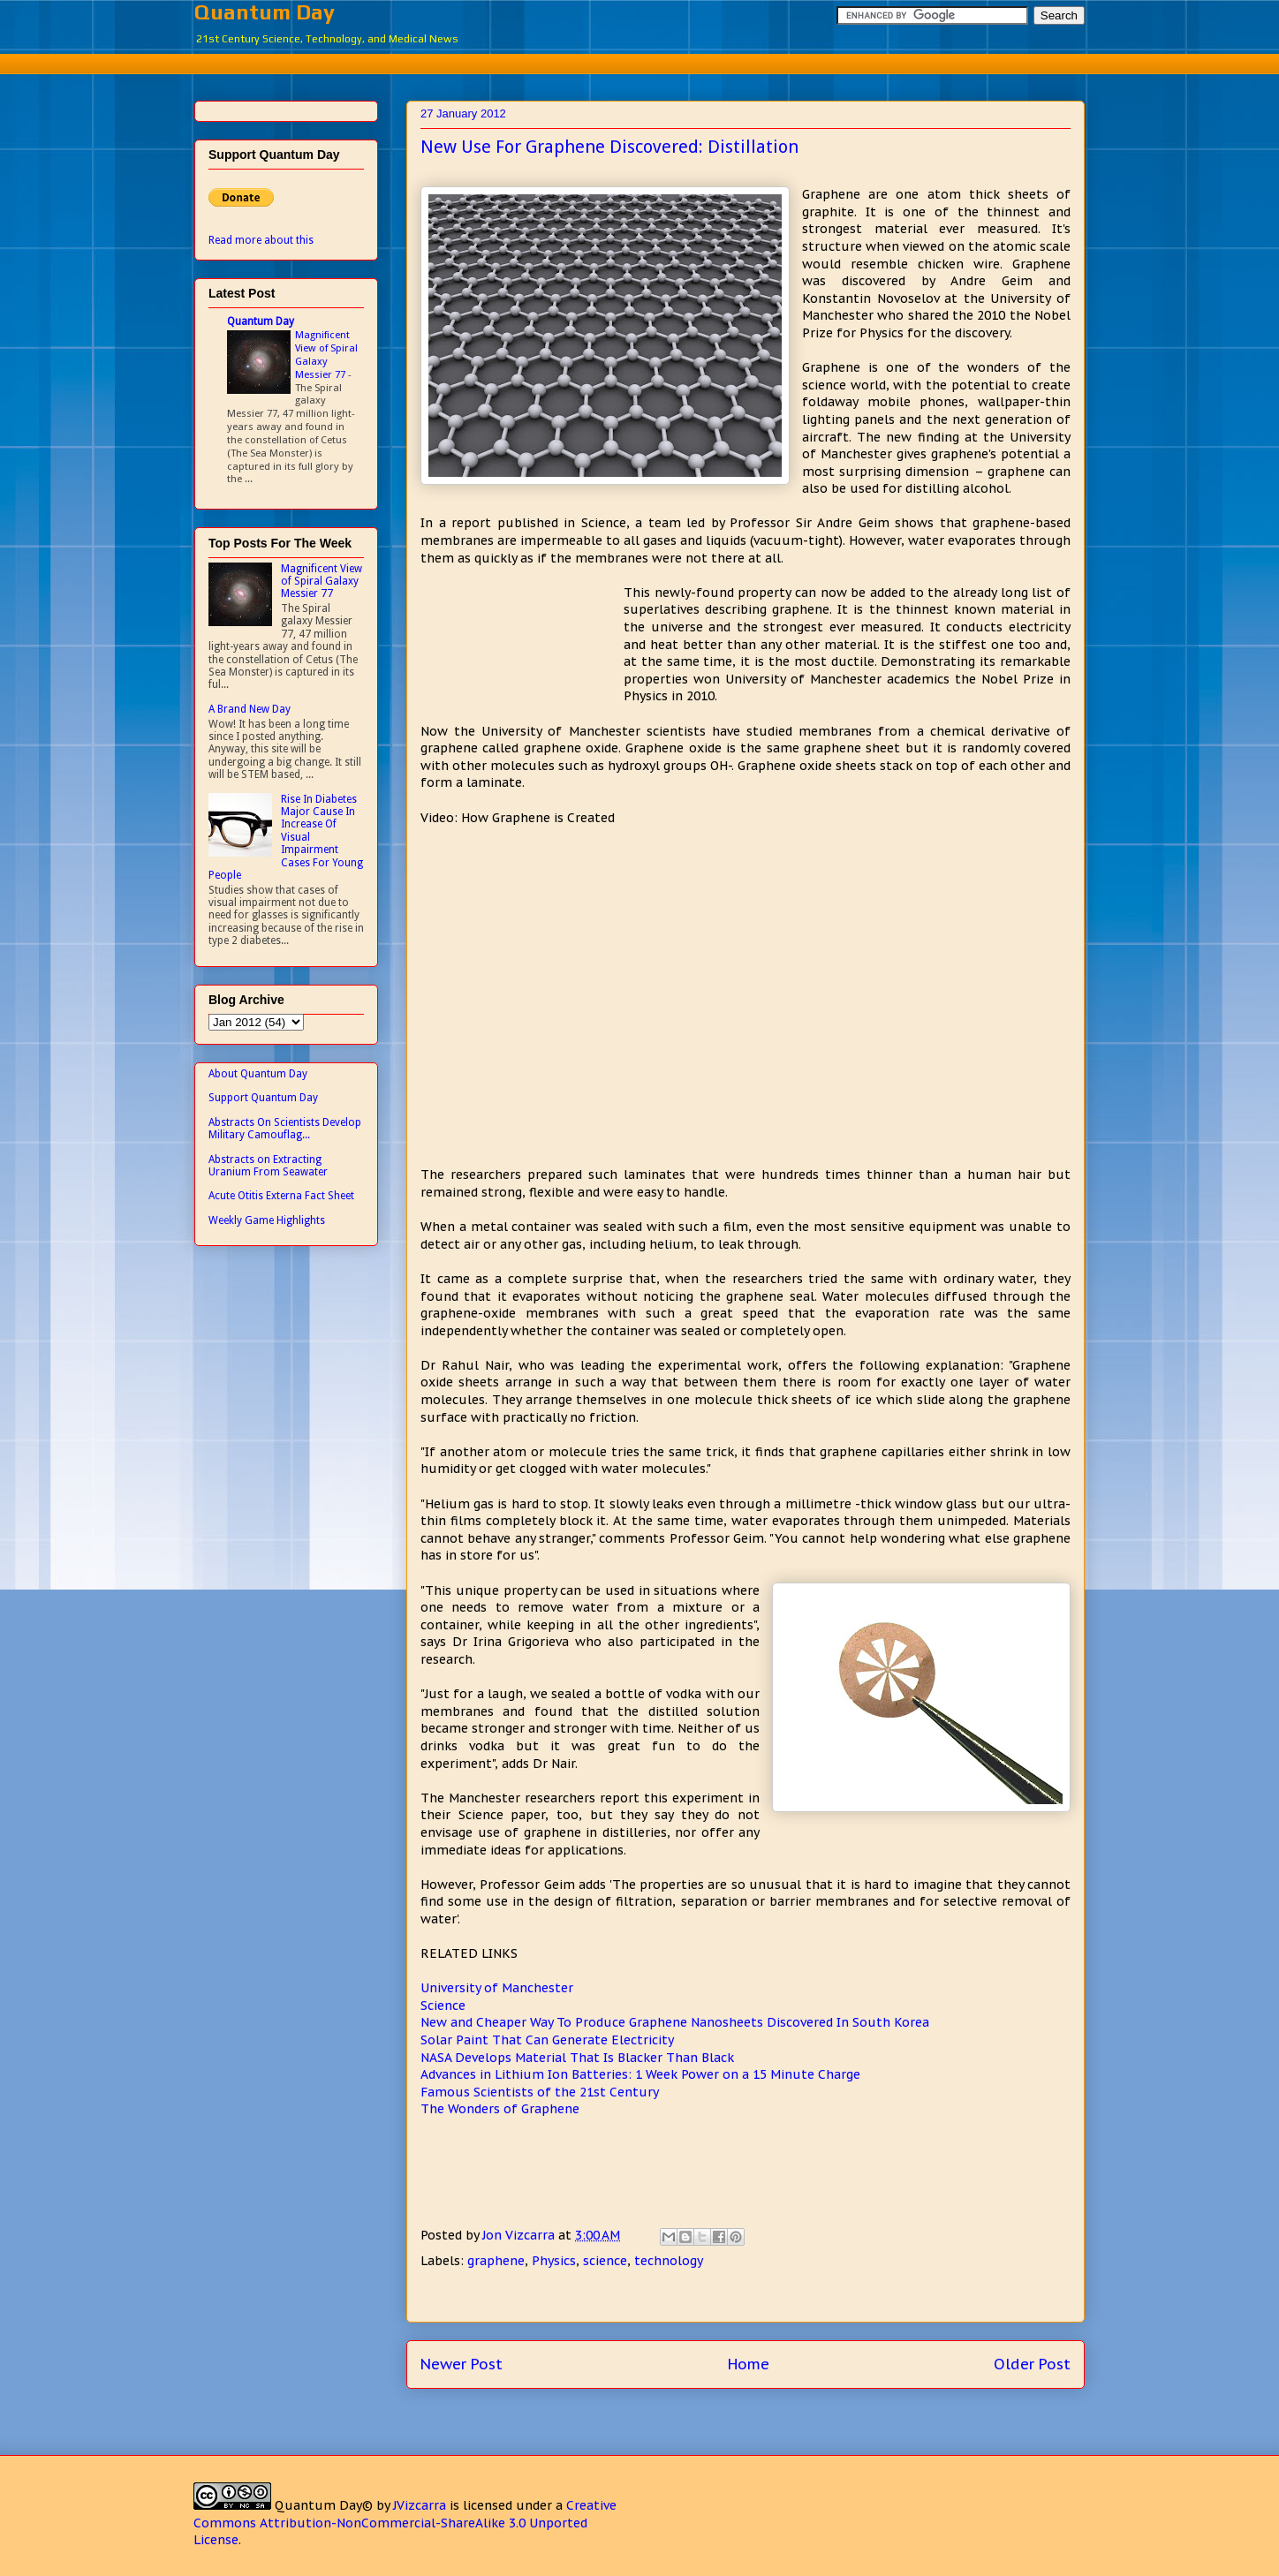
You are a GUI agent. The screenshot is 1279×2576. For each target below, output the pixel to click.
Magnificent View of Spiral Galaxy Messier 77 (326, 354)
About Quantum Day (257, 1074)
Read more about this (261, 240)
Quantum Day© (324, 2505)
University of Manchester (496, 1988)
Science (442, 2005)
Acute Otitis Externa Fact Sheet (281, 1196)
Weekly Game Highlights (266, 1220)
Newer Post (461, 2364)
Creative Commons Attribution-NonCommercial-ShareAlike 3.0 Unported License (405, 2522)
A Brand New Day (249, 709)
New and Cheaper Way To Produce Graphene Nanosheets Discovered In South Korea (674, 2022)
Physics (554, 2261)
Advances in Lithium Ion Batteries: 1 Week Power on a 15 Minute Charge (640, 2074)
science (605, 2261)
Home (748, 2364)
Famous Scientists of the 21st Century (539, 2092)
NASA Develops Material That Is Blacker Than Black (577, 2058)
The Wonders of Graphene (499, 2109)
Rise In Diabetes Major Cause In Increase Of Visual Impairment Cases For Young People (285, 837)
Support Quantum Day (263, 1098)
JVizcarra (419, 2505)
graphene (496, 2261)
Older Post (1032, 2364)
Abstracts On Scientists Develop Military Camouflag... (284, 1128)
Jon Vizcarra (520, 2235)
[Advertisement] (639, 61)
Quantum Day (264, 12)
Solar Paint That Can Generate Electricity (547, 2040)
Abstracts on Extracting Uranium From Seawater (268, 1165)
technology (668, 2261)
